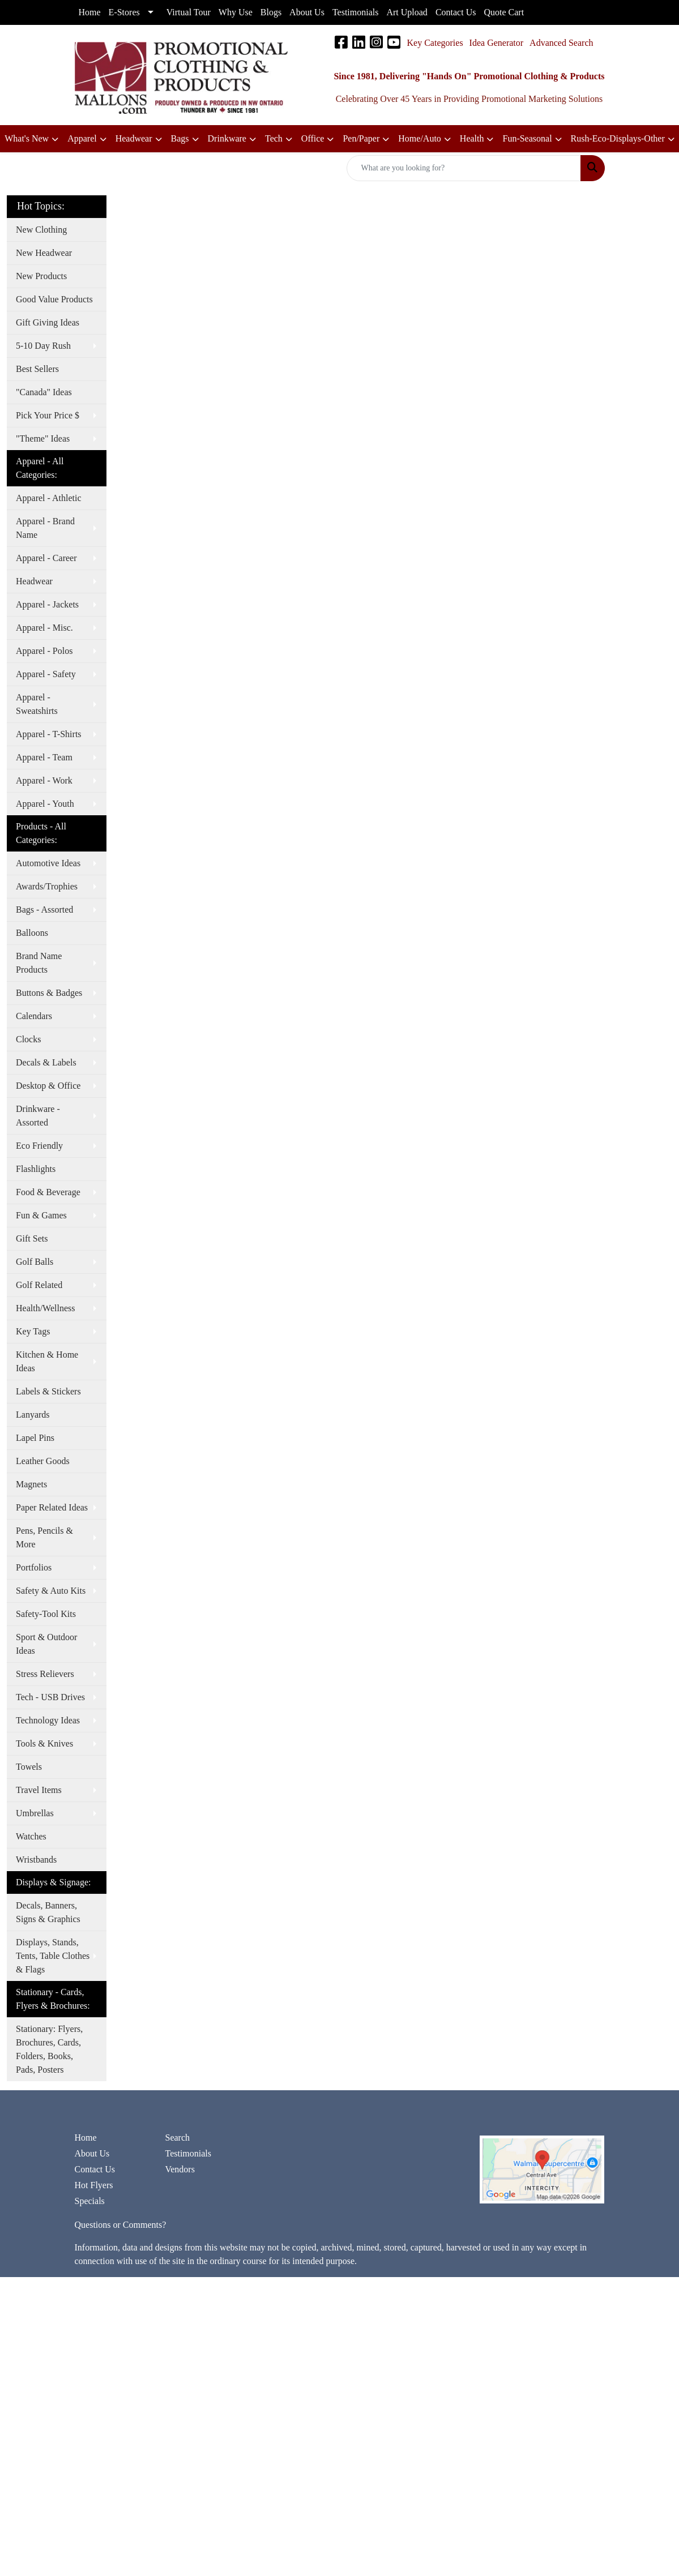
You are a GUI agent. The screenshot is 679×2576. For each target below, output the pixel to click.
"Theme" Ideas (43, 438)
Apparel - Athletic (49, 498)
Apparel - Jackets (47, 604)
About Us (92, 2153)
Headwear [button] (134, 138)
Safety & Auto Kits (51, 1590)
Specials (90, 2201)
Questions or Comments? (120, 2225)
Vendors (179, 2169)
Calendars (34, 1016)
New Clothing (41, 229)
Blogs (271, 12)
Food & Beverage (48, 1192)
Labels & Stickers (48, 1391)
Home (86, 2137)
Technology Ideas (48, 1720)
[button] (318, 138)
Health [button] (472, 138)
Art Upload (406, 12)
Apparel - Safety (46, 674)
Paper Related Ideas (52, 1507)
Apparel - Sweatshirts (37, 704)
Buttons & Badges (49, 993)
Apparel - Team (44, 757)
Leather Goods (43, 1461)
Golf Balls (34, 1261)
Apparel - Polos (44, 651)
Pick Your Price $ (47, 415)
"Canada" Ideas (44, 392)
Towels (29, 1766)
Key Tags (33, 1331)
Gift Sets (32, 1238)
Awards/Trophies (47, 886)
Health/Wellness (45, 1308)
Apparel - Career (46, 558)
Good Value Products (54, 299)
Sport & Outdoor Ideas (46, 1643)
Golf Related (39, 1285)
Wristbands (36, 1859)
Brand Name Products (39, 962)
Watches (31, 1836)
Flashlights (35, 1169)
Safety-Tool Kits (46, 1614)
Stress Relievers (45, 1674)
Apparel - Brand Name (45, 528)
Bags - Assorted (44, 909)
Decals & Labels (46, 1062)
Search (177, 2137)
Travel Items (39, 1790)
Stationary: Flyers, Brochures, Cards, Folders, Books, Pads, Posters (49, 2049)
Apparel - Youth (45, 803)
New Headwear (44, 253)
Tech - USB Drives (50, 1697)
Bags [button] (180, 138)
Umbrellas (35, 1813)
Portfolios (34, 1567)
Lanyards (33, 1414)
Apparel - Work (44, 780)
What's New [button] (27, 138)
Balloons (32, 933)
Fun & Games (41, 1215)
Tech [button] (274, 138)
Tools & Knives (44, 1743)
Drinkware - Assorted (38, 1115)
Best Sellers (37, 369)
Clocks (28, 1039)
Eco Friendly (39, 1145)
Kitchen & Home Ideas (47, 1361)
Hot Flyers (94, 2185)
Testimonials (188, 2153)
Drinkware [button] (227, 138)
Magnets (31, 1484)
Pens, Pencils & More (44, 1537)
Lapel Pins (35, 1438)
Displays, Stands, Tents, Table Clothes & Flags (52, 1955)
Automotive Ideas (48, 863)
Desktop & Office (48, 1085)
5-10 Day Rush (43, 345)
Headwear (34, 581)
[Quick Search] (464, 168)
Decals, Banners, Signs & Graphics (48, 1912)
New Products (41, 276)
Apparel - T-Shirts (49, 734)
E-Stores (124, 12)
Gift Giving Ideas (47, 322)
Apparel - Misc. (44, 627)
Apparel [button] (82, 138)
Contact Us (95, 2169)
